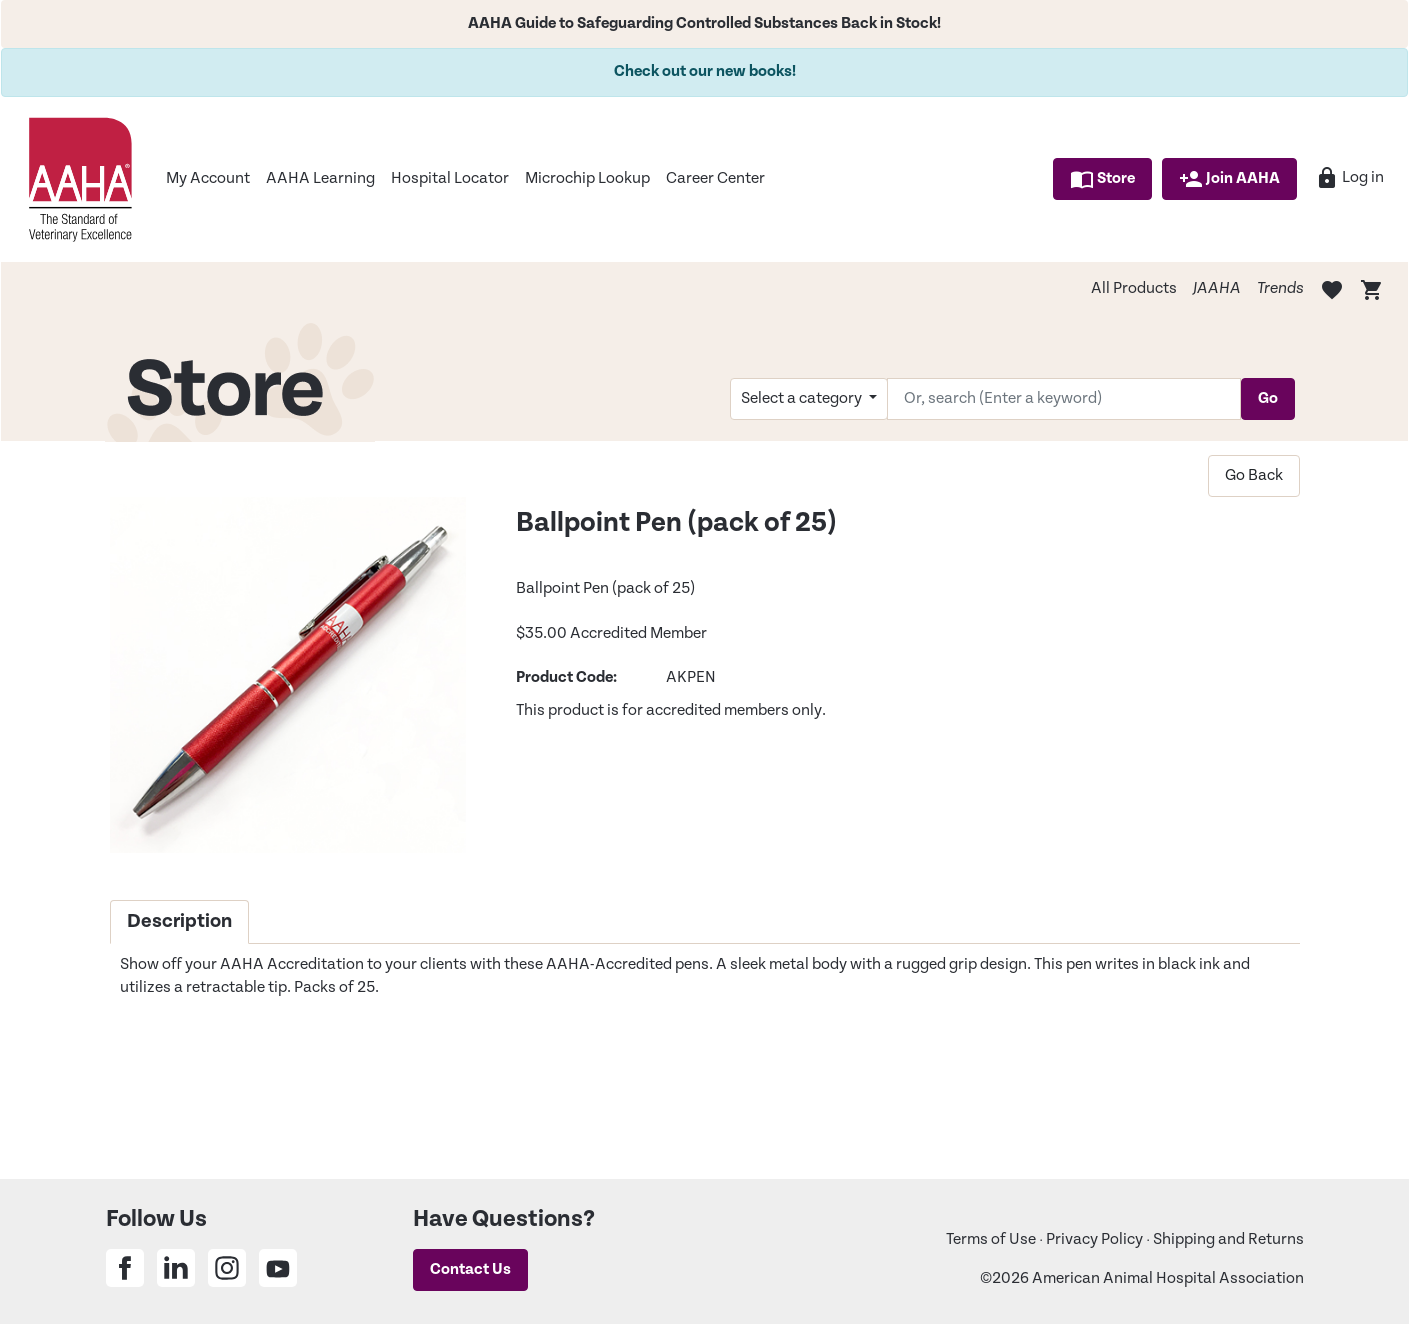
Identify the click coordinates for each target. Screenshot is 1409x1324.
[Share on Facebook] (125, 1268)
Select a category (803, 398)
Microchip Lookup (587, 178)
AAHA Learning (320, 178)
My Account (208, 178)
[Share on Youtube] (278, 1268)
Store (1102, 179)
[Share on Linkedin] (176, 1268)
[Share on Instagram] (227, 1268)
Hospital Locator (450, 178)
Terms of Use (991, 1239)
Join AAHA (1229, 179)
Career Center (715, 178)
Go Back (1254, 475)
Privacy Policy (1094, 1239)
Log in (1349, 178)
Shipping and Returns (1228, 1239)
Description (179, 921)
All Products (1134, 288)
